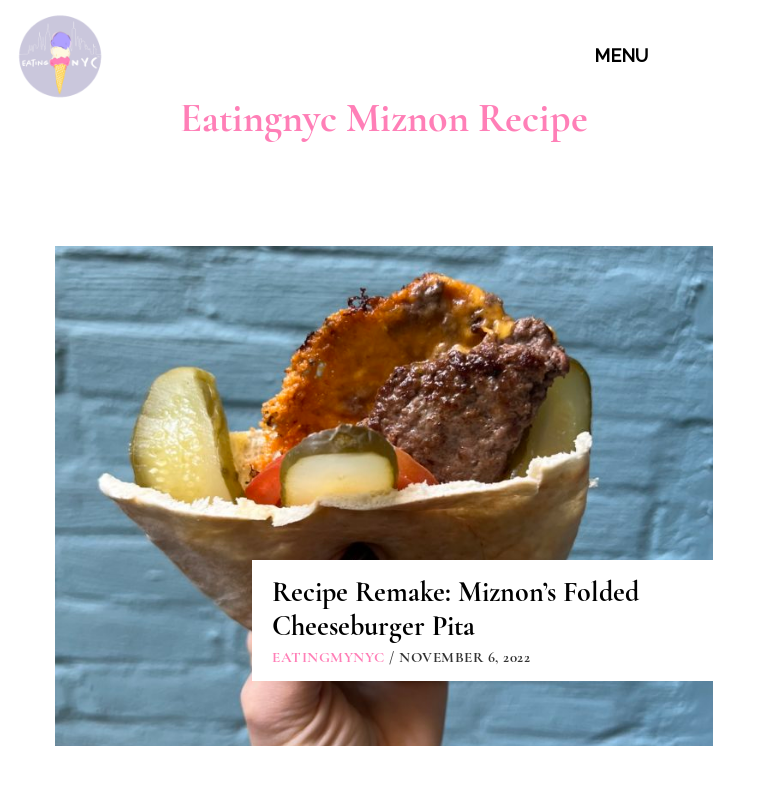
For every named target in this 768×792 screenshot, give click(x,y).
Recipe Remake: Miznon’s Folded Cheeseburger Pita (455, 609)
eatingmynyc (328, 657)
